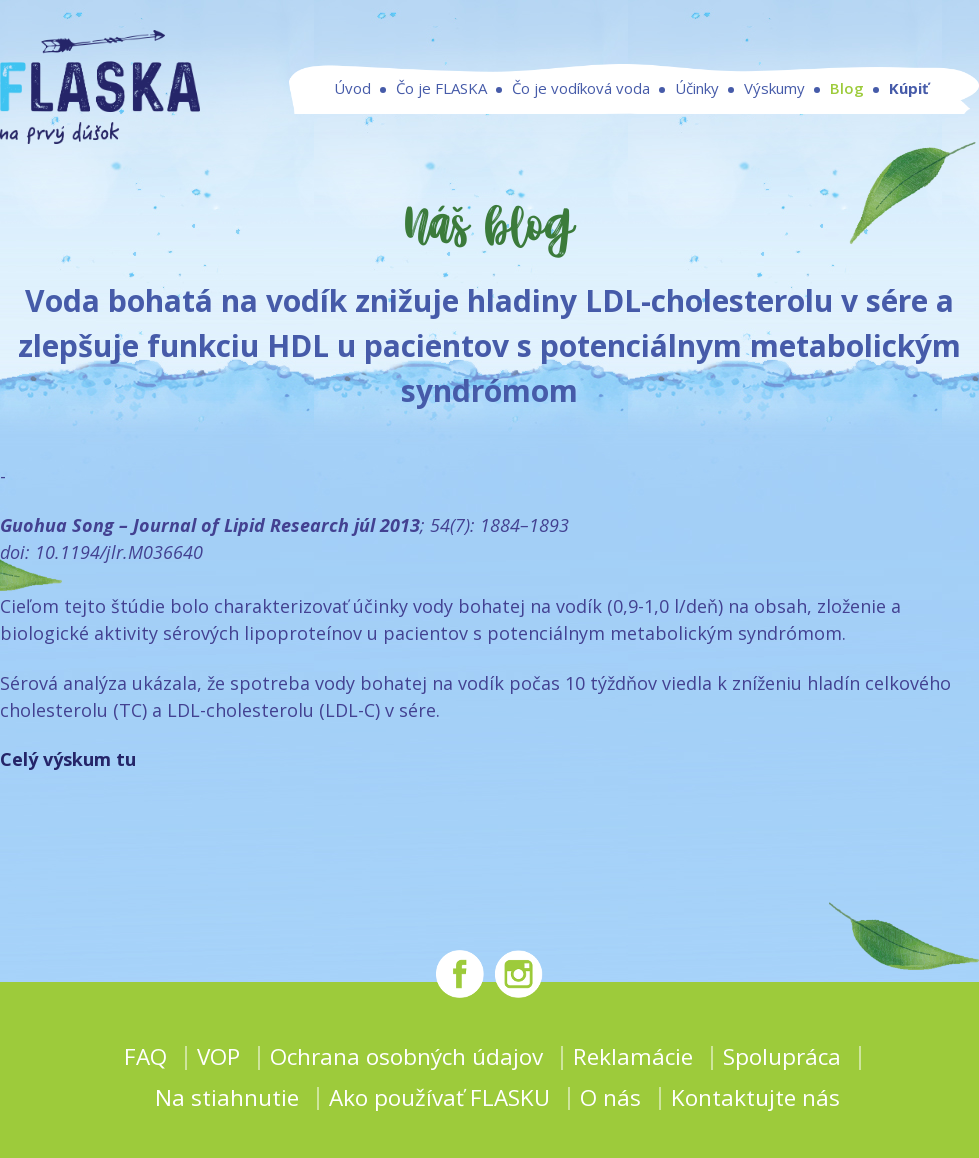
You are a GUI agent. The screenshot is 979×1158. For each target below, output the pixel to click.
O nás (610, 1097)
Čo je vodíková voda (581, 88)
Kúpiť (909, 88)
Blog (847, 88)
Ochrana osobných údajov (406, 1056)
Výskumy (774, 88)
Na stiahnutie (227, 1097)
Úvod (352, 88)
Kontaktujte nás (755, 1097)
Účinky (697, 88)
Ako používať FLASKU (439, 1097)
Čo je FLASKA (441, 88)
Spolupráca (782, 1056)
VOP (218, 1056)
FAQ (145, 1056)
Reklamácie (633, 1056)
